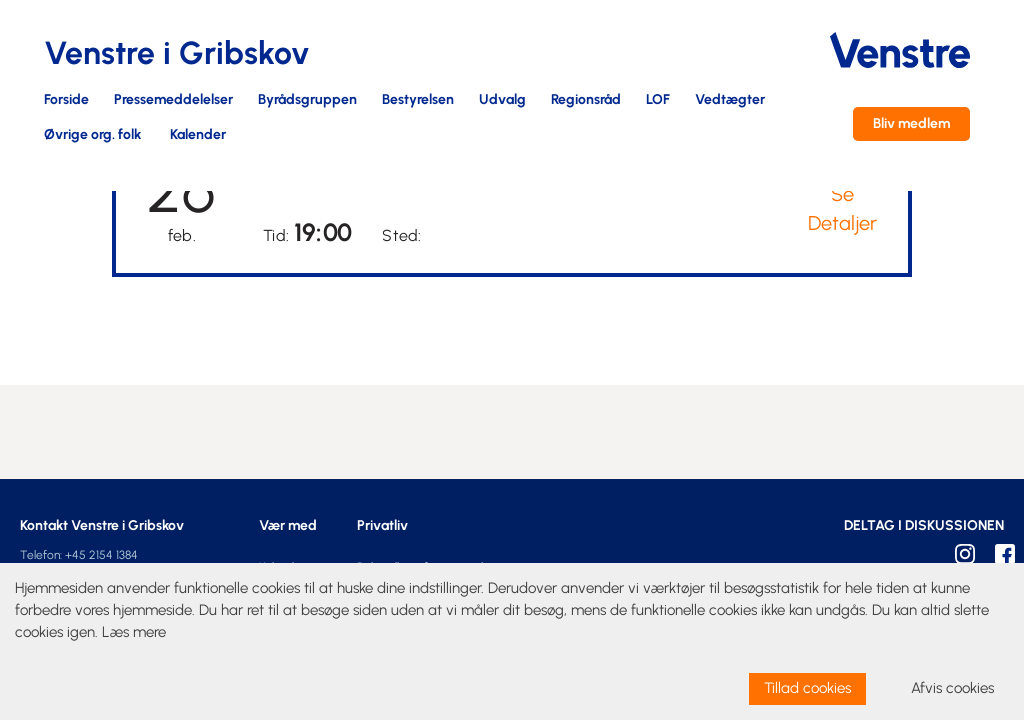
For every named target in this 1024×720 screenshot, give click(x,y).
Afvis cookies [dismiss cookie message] (952, 688)
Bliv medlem (911, 123)
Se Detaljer (842, 208)
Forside (66, 100)
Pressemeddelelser (173, 100)
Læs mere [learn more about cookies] (134, 632)
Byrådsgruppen (307, 100)
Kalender (198, 135)
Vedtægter (730, 100)
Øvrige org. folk (92, 135)
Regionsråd (586, 100)
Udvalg (502, 100)
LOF (658, 100)
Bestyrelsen (418, 100)
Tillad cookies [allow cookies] (807, 688)
